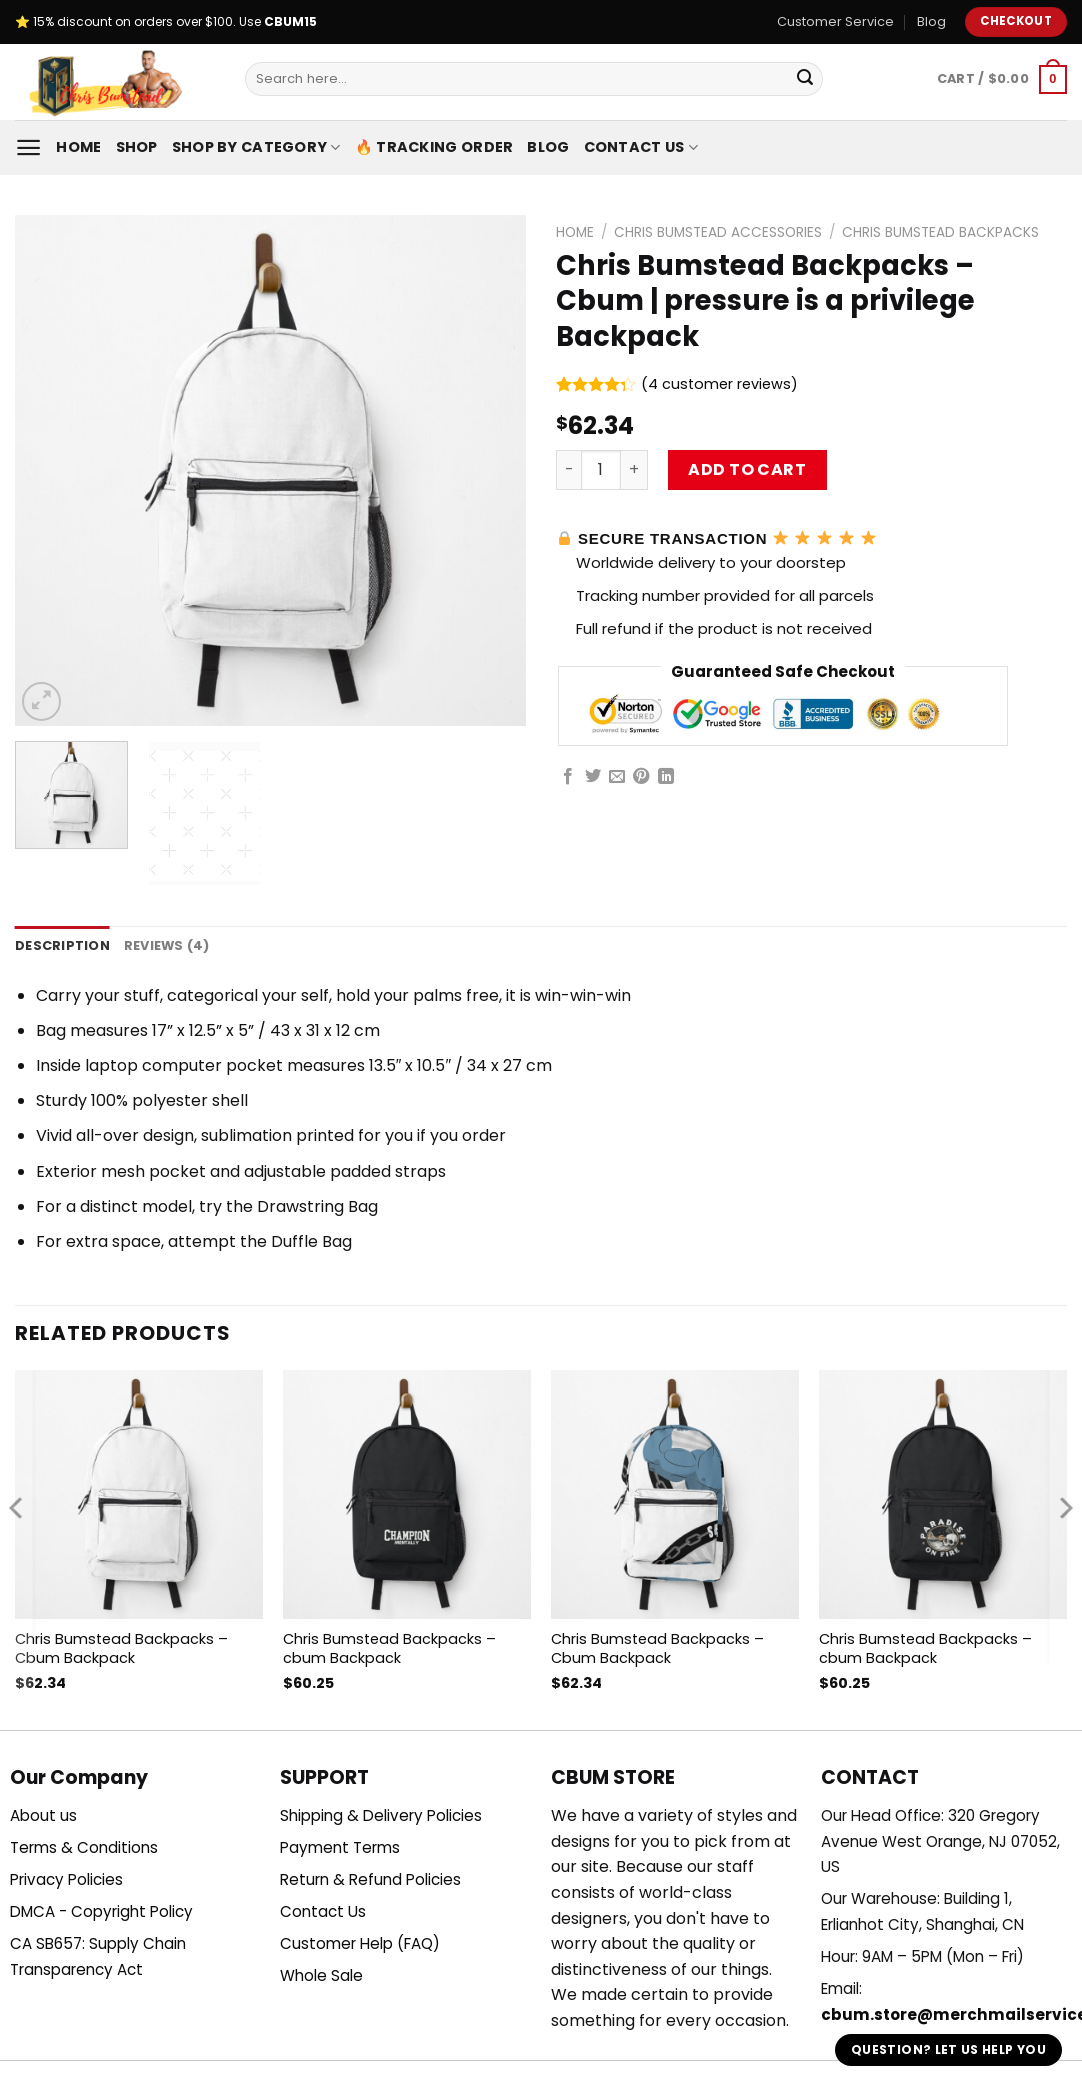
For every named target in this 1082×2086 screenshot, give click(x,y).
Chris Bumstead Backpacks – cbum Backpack (389, 1648)
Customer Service (835, 21)
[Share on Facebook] (568, 777)
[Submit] (805, 79)
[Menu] (28, 147)
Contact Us (641, 147)
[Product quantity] (601, 470)
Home (78, 147)
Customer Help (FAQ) (360, 1943)
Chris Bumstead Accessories (718, 232)
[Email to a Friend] (617, 777)
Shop (137, 147)
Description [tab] (62, 945)
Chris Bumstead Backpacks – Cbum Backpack (121, 1648)
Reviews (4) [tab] (167, 945)
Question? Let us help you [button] (948, 2049)
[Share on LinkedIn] (666, 777)
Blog (931, 21)
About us (43, 1815)
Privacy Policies (66, 1879)
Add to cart (747, 469)
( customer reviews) (719, 384)
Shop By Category (256, 147)
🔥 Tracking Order (434, 147)
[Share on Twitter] (593, 777)
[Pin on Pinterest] (641, 777)
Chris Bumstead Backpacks (940, 232)
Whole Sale (321, 1975)
